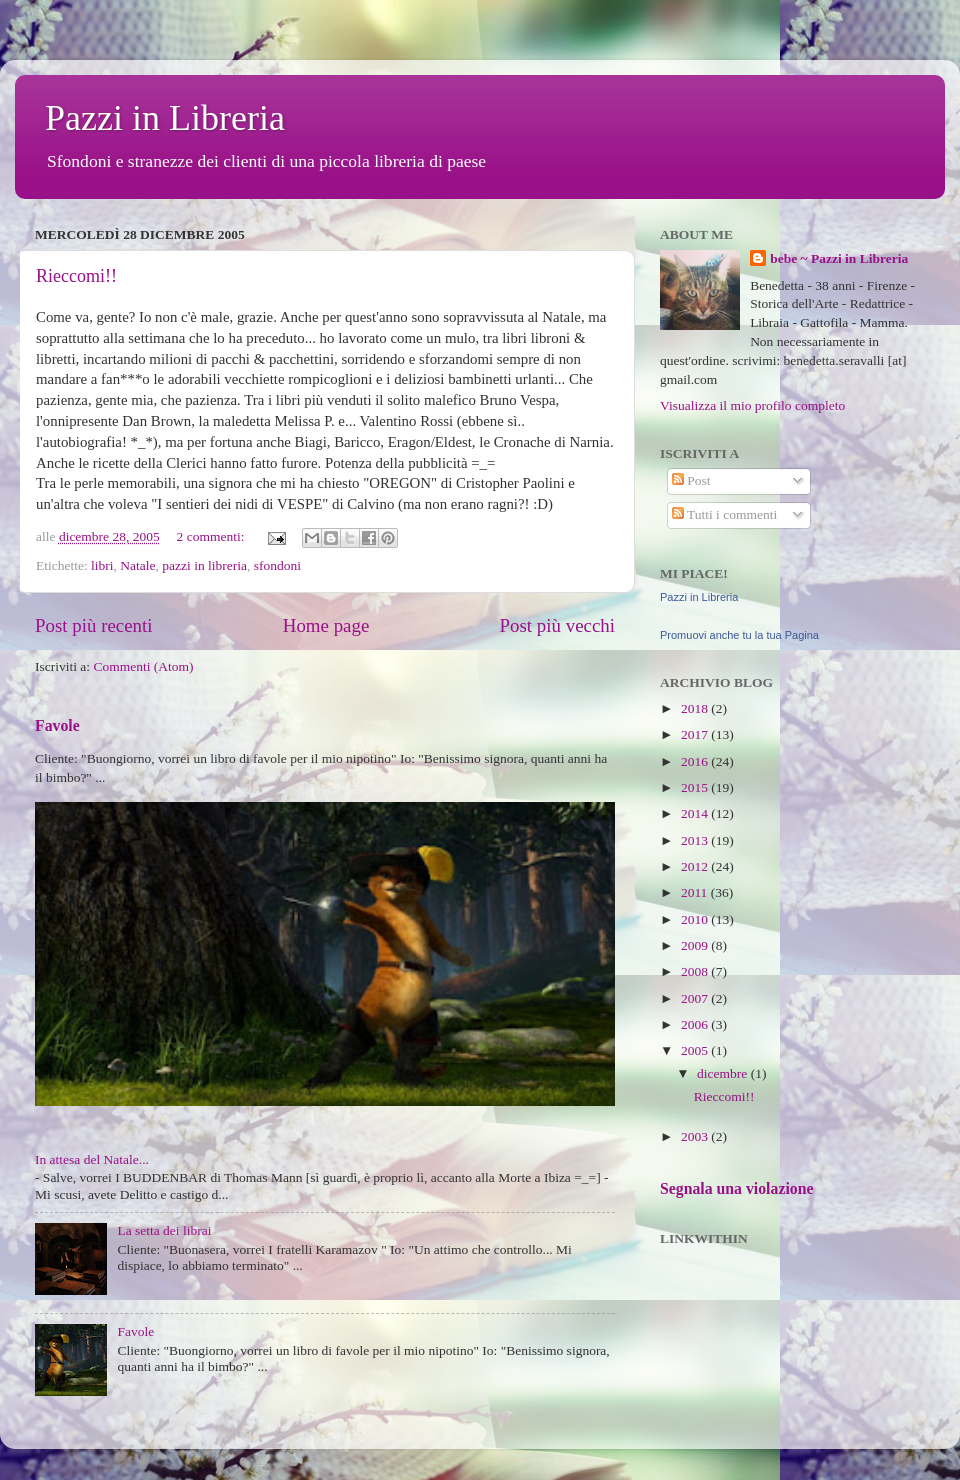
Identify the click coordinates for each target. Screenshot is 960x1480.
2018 (696, 708)
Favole (57, 725)
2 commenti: (212, 536)
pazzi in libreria (204, 565)
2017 (696, 734)
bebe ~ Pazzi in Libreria (839, 258)
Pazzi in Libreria (165, 118)
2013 (696, 840)
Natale (137, 565)
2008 (696, 971)
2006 (696, 1024)
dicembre (724, 1073)
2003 (696, 1136)
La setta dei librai (164, 1230)
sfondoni (277, 565)
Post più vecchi (557, 625)
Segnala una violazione (736, 1188)
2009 (696, 945)
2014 (696, 813)
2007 (696, 998)
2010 (696, 919)
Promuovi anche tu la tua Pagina (739, 635)
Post (691, 480)
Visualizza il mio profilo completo (752, 405)
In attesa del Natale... (92, 1159)
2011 (696, 892)
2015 (696, 787)
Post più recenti (94, 625)
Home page (326, 625)
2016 (696, 761)
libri (102, 565)
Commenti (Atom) (143, 666)
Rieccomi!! (76, 276)
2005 (696, 1050)
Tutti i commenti (724, 514)
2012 (696, 866)
